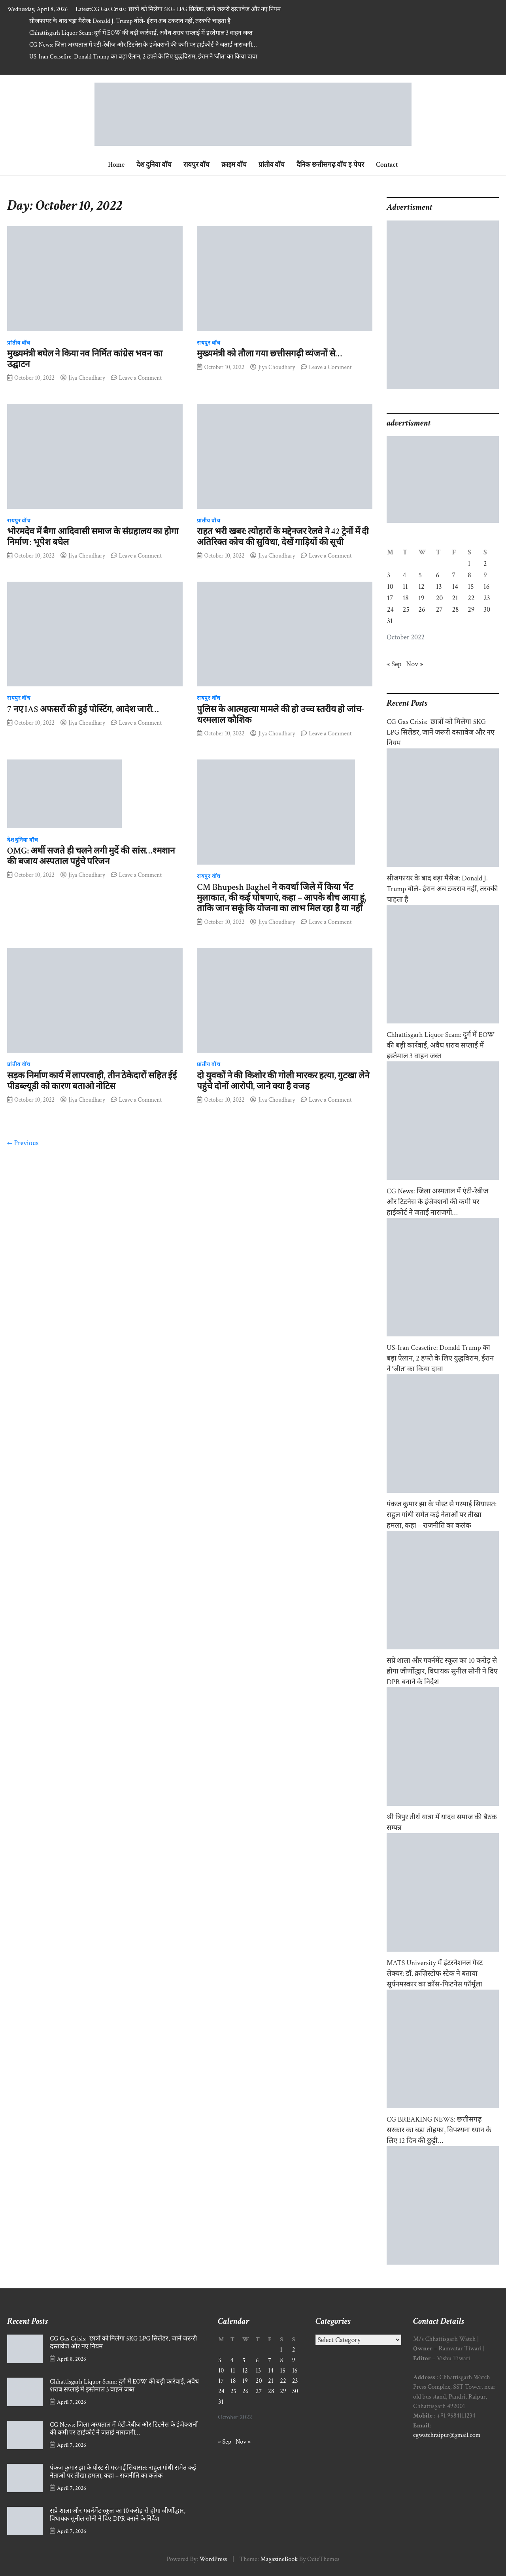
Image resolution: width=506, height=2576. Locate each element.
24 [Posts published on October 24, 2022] (390, 609)
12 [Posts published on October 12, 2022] (421, 586)
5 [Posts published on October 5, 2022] (420, 575)
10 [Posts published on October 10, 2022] (390, 586)
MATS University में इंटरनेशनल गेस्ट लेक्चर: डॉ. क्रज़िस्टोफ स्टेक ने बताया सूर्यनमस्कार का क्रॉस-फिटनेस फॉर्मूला (435, 1973)
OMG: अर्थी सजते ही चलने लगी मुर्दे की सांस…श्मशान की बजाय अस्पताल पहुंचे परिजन (91, 856)
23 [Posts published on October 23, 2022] (486, 598)
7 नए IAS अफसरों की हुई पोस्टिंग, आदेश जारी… (83, 709)
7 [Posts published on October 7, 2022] (454, 575)
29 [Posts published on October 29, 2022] (471, 609)
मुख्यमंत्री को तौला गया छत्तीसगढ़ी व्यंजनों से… (269, 354)
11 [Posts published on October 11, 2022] (405, 586)
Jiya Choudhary (86, 378)
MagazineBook (279, 2559)
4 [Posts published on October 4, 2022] (404, 575)
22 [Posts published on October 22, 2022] (471, 598)
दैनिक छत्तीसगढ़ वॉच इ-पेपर (330, 164)
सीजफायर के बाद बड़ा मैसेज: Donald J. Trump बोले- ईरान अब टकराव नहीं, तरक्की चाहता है (129, 21)
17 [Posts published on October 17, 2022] (390, 598)
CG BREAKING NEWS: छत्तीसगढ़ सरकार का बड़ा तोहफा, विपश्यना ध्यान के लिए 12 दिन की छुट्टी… (439, 2130)
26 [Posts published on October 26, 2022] (421, 609)
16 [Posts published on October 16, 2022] (486, 586)
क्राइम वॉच (234, 164)
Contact (387, 164)
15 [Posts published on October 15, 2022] (471, 586)
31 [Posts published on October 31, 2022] (390, 621)
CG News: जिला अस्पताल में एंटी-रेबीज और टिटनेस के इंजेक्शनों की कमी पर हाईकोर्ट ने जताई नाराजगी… (143, 45)
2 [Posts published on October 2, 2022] (485, 563)
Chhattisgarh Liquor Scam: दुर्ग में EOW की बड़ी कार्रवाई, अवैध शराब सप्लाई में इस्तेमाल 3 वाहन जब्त (141, 33)
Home (116, 164)
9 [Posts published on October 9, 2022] (485, 575)
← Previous (22, 1143)
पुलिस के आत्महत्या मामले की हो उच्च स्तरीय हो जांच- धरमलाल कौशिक (280, 715)
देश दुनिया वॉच (154, 164)
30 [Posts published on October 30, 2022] (486, 609)
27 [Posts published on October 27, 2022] (439, 609)
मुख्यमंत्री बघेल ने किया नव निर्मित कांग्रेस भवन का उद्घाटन (84, 359)
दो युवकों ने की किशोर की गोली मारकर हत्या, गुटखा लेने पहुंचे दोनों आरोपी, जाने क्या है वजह (283, 1081)
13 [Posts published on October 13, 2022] (439, 586)
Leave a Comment (140, 378)
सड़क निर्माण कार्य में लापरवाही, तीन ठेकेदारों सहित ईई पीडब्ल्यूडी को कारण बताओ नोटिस (92, 1081)
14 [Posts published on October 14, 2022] (455, 586)
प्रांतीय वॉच (272, 164)
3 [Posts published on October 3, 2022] (388, 575)
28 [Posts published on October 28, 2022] (455, 609)
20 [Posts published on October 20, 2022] (439, 598)
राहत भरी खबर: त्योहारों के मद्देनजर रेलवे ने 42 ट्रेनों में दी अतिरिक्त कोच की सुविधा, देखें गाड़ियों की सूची (283, 537)
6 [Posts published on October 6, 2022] (438, 575)
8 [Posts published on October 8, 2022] (469, 575)
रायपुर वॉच (196, 164)
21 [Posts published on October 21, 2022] (455, 598)
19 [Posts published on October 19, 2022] (421, 598)
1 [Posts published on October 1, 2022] (469, 563)
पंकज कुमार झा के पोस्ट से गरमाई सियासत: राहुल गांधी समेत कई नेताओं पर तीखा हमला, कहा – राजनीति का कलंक (442, 1515)
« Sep (394, 664)
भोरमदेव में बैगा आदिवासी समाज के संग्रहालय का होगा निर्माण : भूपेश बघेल (93, 537)
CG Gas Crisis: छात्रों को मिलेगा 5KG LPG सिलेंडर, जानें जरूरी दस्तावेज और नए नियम (186, 9)
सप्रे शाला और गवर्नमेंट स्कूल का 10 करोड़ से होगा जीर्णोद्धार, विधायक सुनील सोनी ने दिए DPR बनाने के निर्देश (442, 1671)
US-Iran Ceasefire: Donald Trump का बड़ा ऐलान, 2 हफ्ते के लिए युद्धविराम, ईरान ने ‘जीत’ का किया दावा (143, 56)
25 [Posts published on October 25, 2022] (406, 609)
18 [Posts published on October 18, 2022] (406, 598)
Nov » (414, 664)
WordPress (213, 2559)
